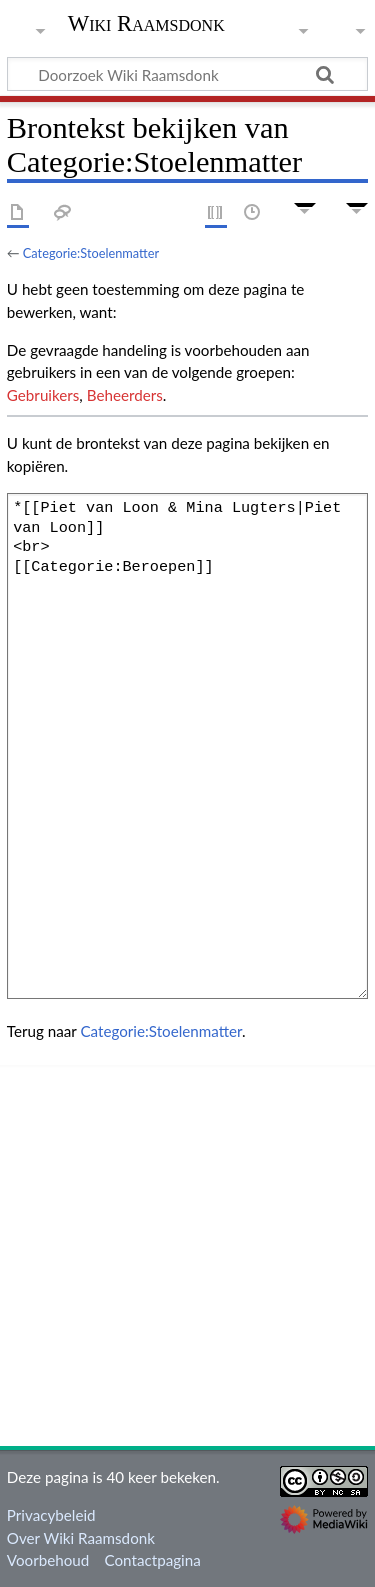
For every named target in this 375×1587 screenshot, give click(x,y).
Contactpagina (153, 1560)
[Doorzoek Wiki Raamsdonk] (187, 74)
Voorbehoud (48, 1560)
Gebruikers (43, 395)
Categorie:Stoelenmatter (91, 253)
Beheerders (125, 395)
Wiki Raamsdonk (146, 25)
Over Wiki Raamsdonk (81, 1538)
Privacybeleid (51, 1515)
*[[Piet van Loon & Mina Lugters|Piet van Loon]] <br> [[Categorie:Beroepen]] (187, 746)
